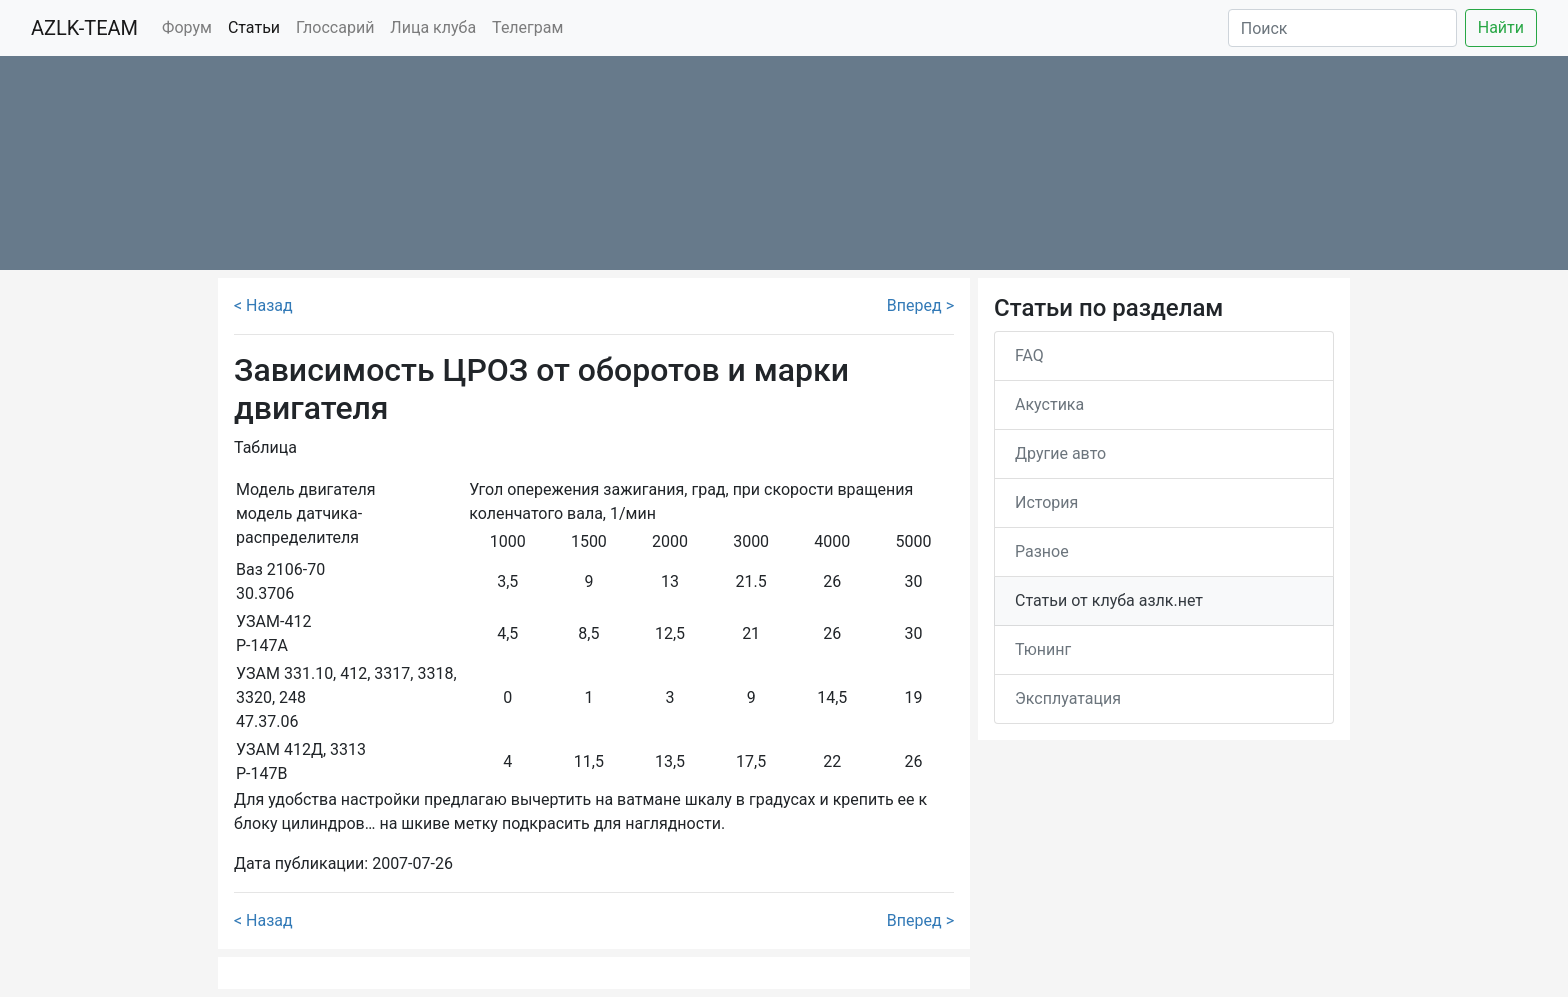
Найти (1501, 27)
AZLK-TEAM (84, 28)
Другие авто (1060, 453)
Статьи (254, 27)
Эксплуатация (1068, 698)
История (1046, 502)
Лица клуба (433, 27)
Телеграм (527, 27)
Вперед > (920, 305)
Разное (1042, 551)
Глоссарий (335, 27)
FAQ (1029, 355)
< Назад (263, 305)
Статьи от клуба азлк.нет (1109, 600)
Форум (187, 27)
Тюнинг (1043, 649)
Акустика (1049, 404)
